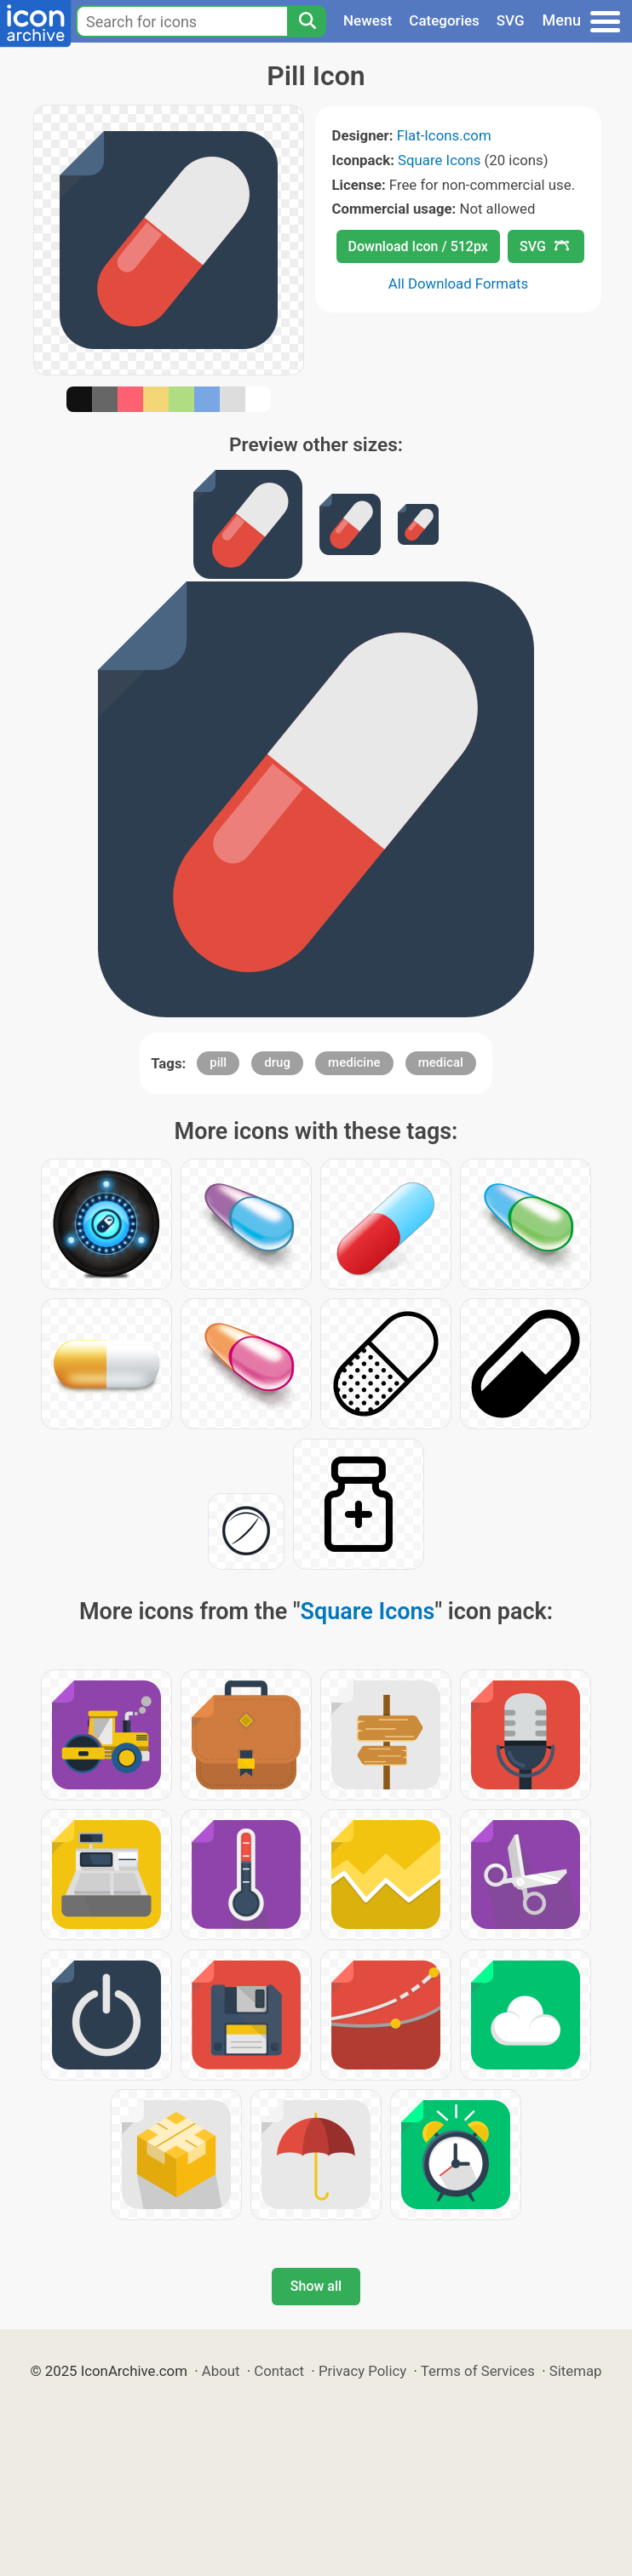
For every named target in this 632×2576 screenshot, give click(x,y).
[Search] (306, 21)
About (221, 2370)
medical (440, 1062)
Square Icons (439, 160)
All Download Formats (458, 283)
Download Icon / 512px (418, 246)
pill (218, 1062)
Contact (279, 2370)
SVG (511, 20)
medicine (354, 1062)
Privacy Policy (362, 2370)
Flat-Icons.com (444, 135)
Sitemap (575, 2370)
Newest (367, 20)
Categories (444, 20)
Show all (316, 2286)
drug (277, 1062)
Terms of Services (478, 2370)
